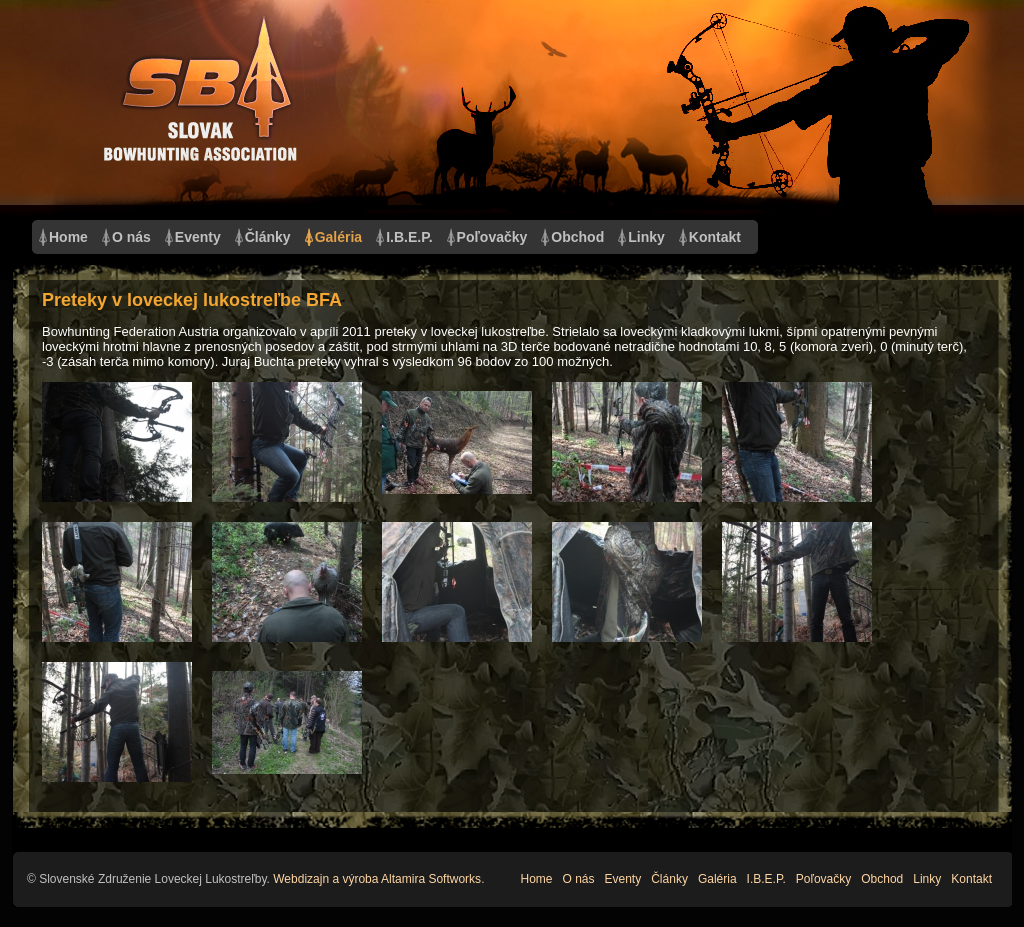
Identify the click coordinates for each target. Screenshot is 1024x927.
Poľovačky (492, 237)
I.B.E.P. (409, 237)
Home (68, 237)
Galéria (338, 237)
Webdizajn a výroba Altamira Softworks (377, 879)
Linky (646, 237)
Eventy (198, 237)
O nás (131, 237)
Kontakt (715, 237)
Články (268, 237)
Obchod (577, 237)
